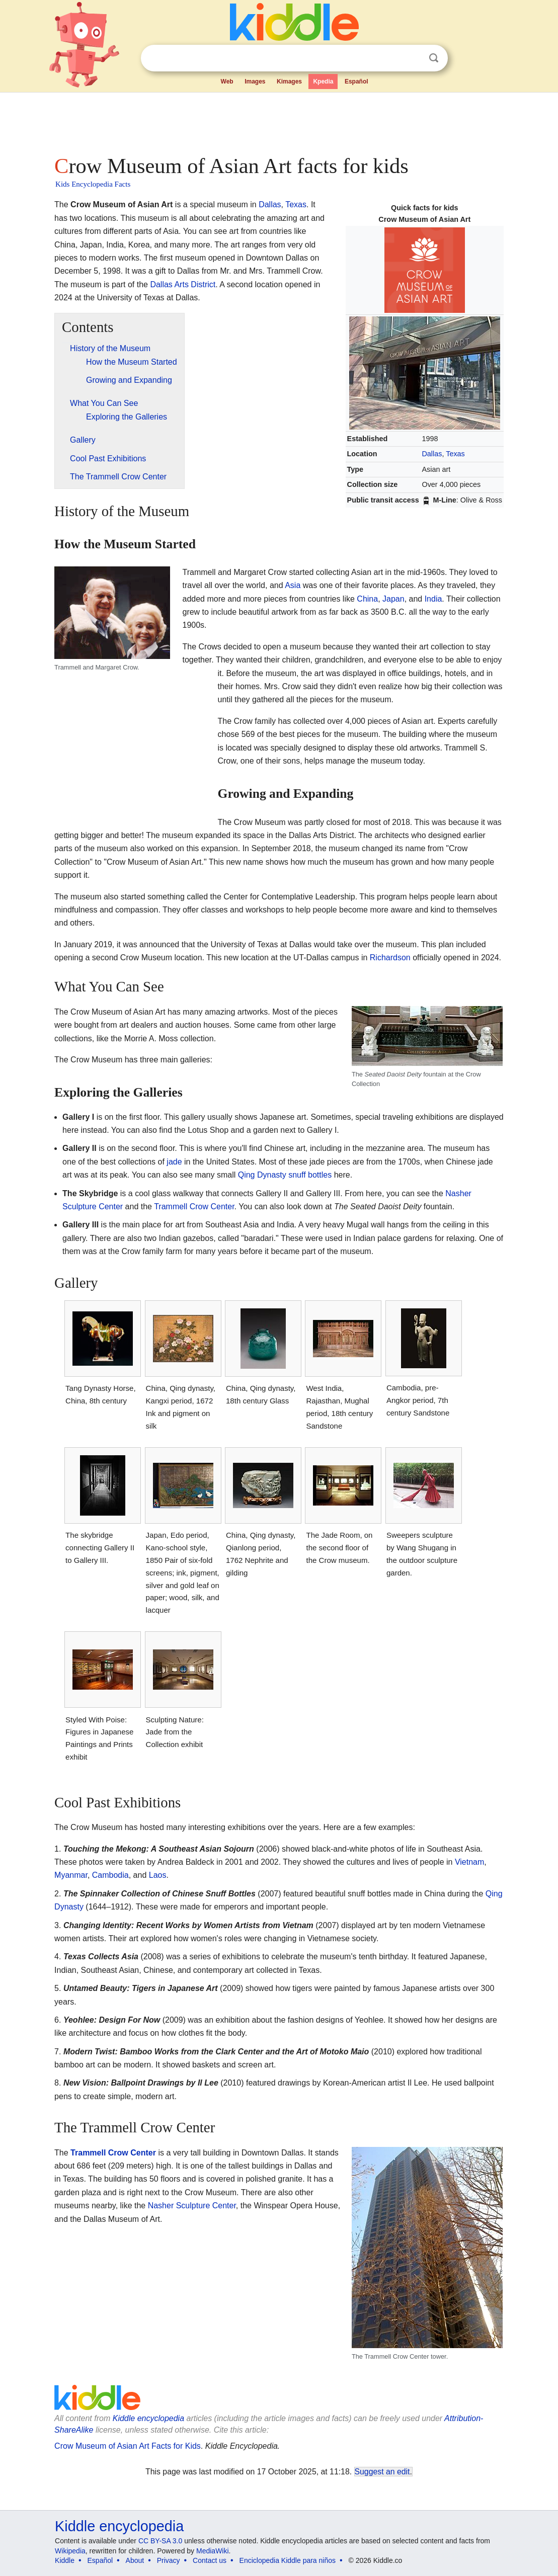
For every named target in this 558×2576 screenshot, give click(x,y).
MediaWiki (212, 2551)
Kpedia (323, 81)
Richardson (390, 957)
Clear (413, 58)
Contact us (209, 2560)
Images (255, 81)
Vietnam (469, 1862)
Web (227, 81)
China (367, 599)
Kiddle (64, 2560)
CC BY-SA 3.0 (160, 2541)
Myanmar (71, 1875)
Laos (158, 1875)
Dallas (432, 454)
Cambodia (110, 1875)
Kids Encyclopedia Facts (92, 184)
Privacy (168, 2560)
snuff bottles (310, 1175)
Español (356, 81)
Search (434, 58)
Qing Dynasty (262, 1175)
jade (174, 1161)
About (135, 2560)
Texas (455, 454)
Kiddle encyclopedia (119, 2526)
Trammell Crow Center (194, 1206)
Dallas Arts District (182, 284)
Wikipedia (70, 2551)
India (433, 599)
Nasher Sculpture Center (192, 2205)
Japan (393, 599)
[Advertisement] (278, 120)
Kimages (289, 81)
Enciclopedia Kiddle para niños (288, 2560)
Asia (292, 585)
